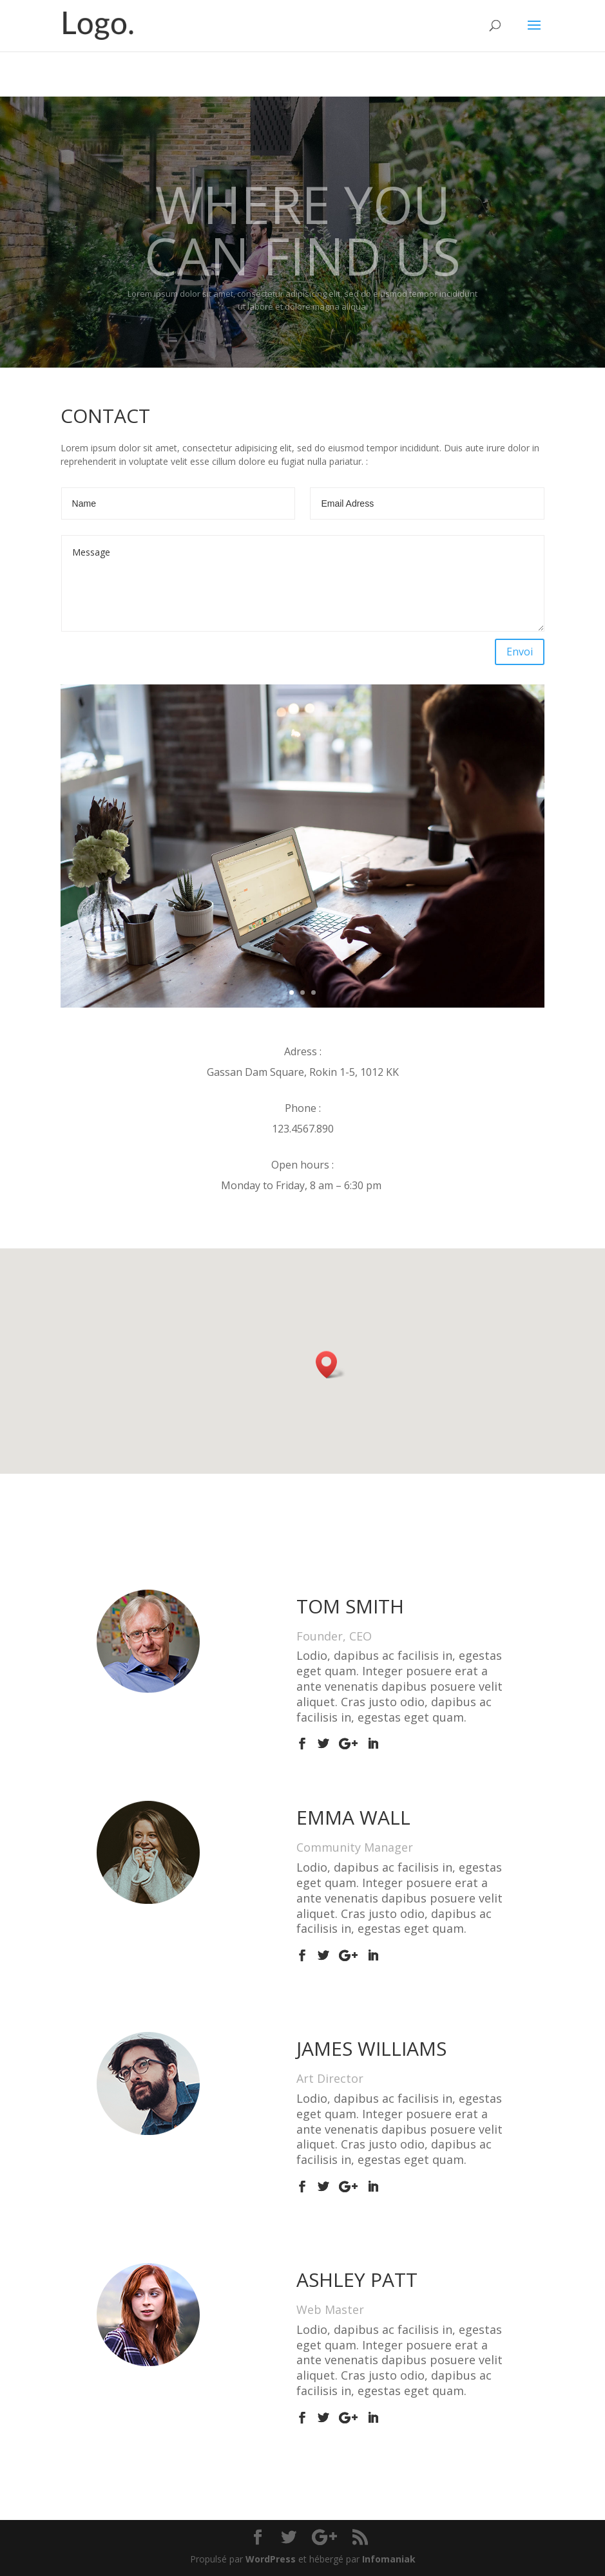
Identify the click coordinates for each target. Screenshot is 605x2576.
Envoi (519, 651)
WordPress (270, 2559)
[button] (330, 1364)
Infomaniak (389, 2559)
